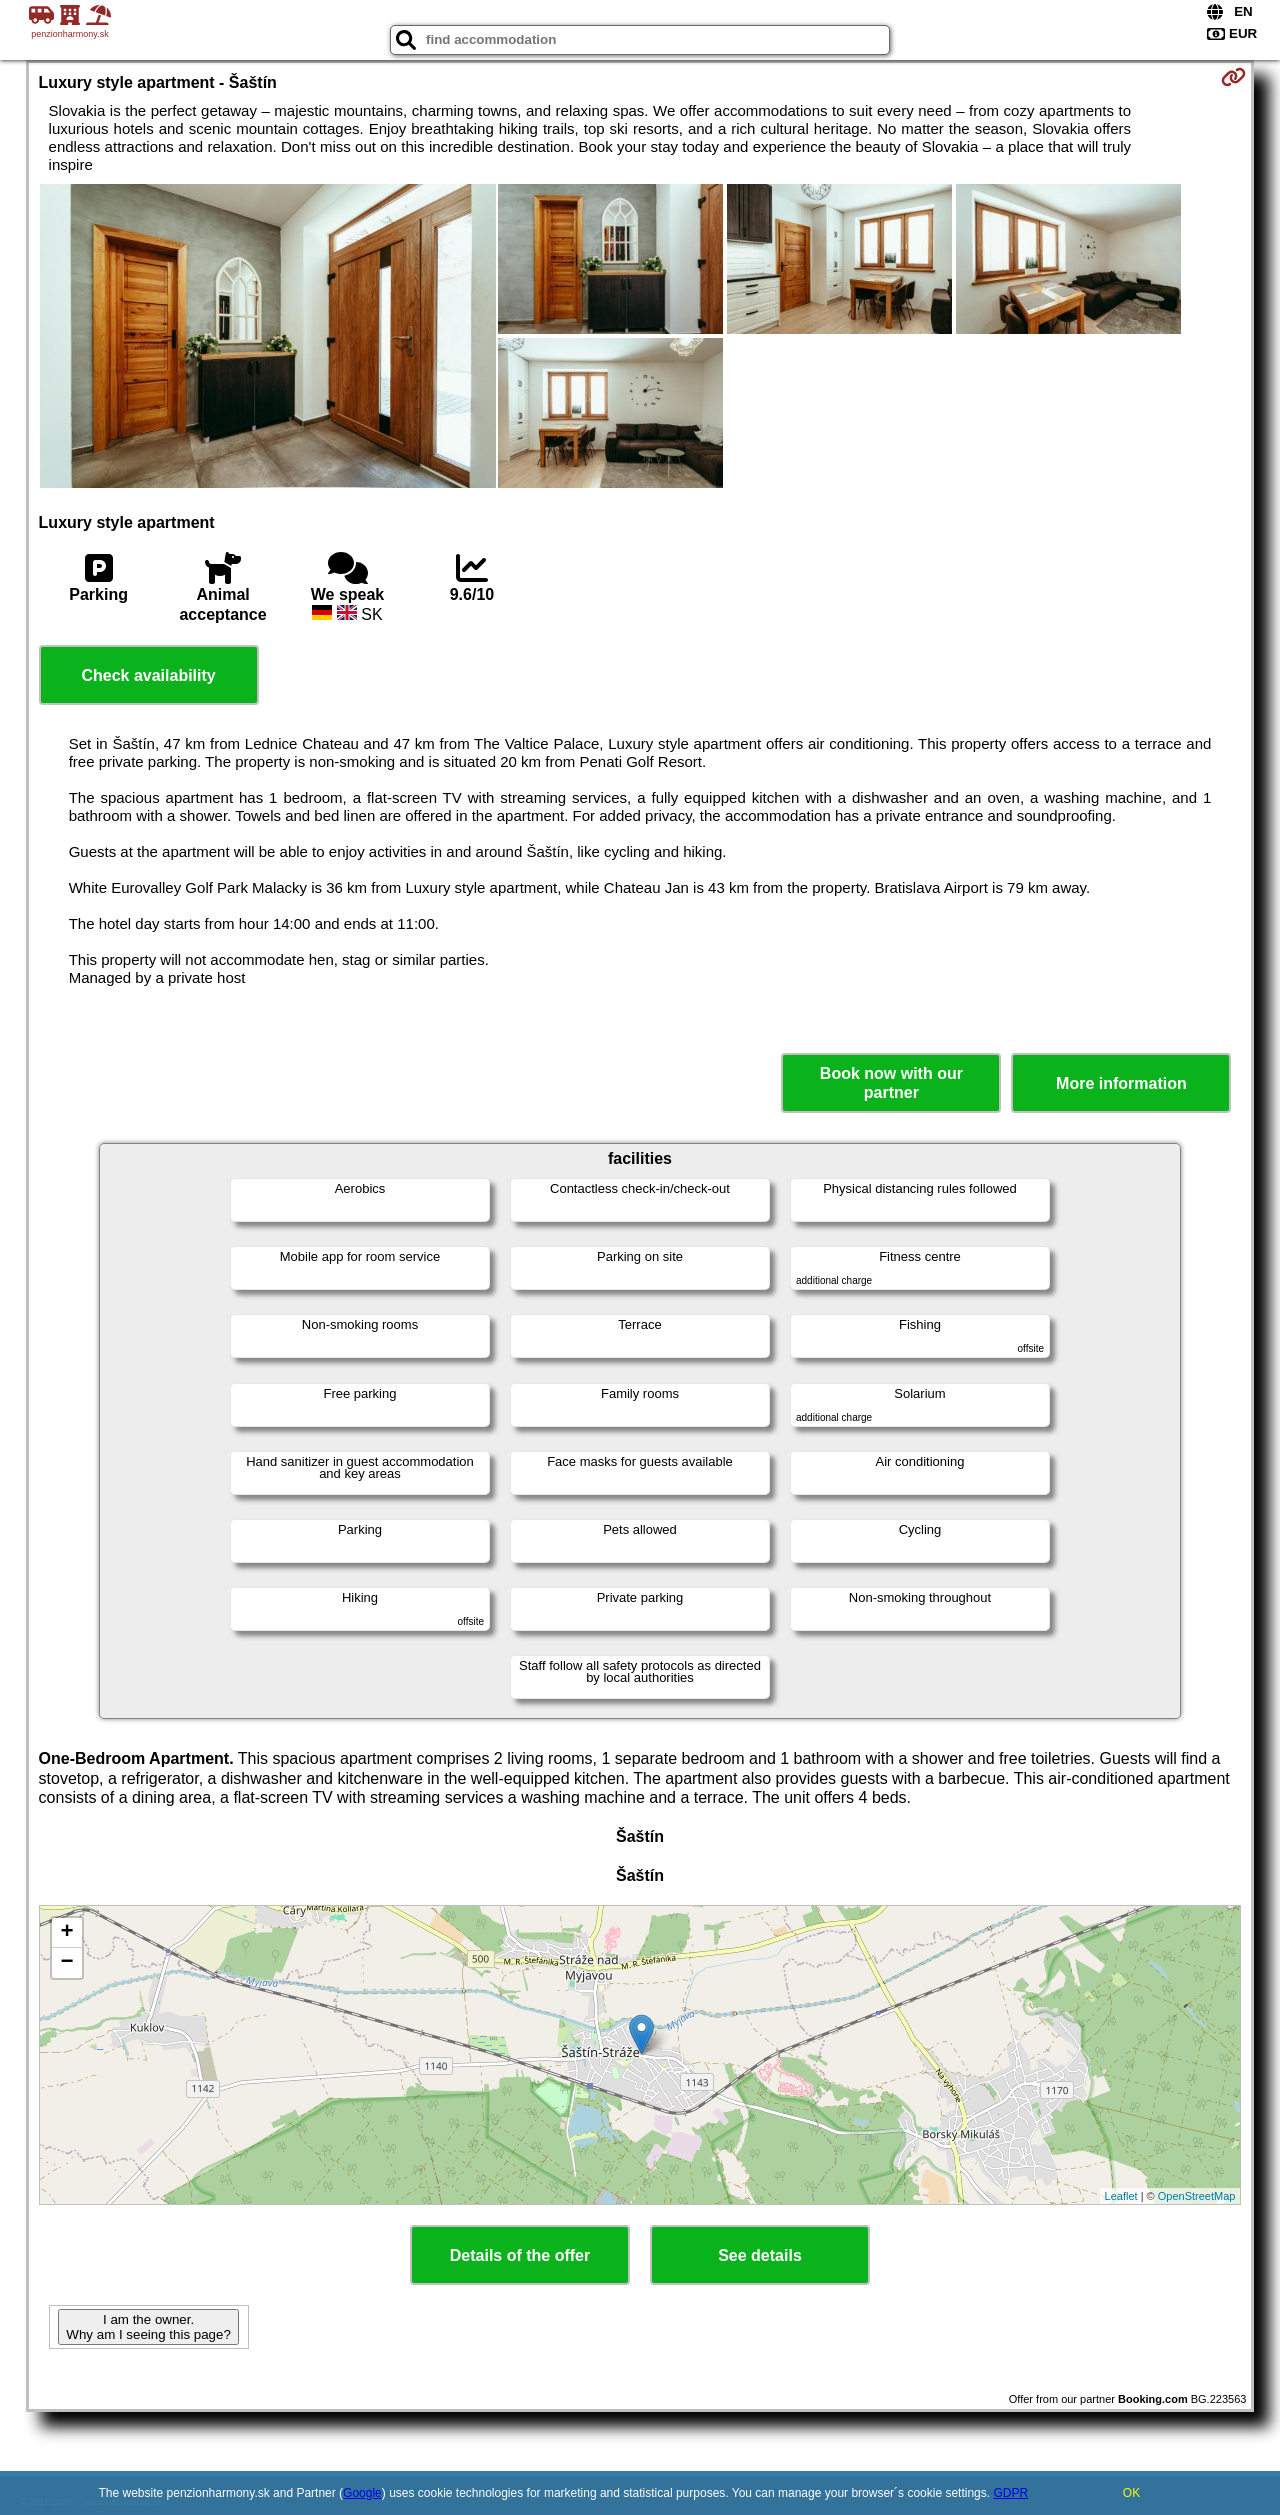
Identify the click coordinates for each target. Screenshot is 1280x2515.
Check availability (148, 675)
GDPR (1010, 2493)
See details (760, 2255)
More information (1121, 1083)
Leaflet (1121, 2196)
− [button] (66, 1963)
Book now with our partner (891, 1083)
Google (362, 2493)
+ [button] (66, 1933)
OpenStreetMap (1197, 2196)
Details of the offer (520, 2255)
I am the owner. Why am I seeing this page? (148, 2327)
